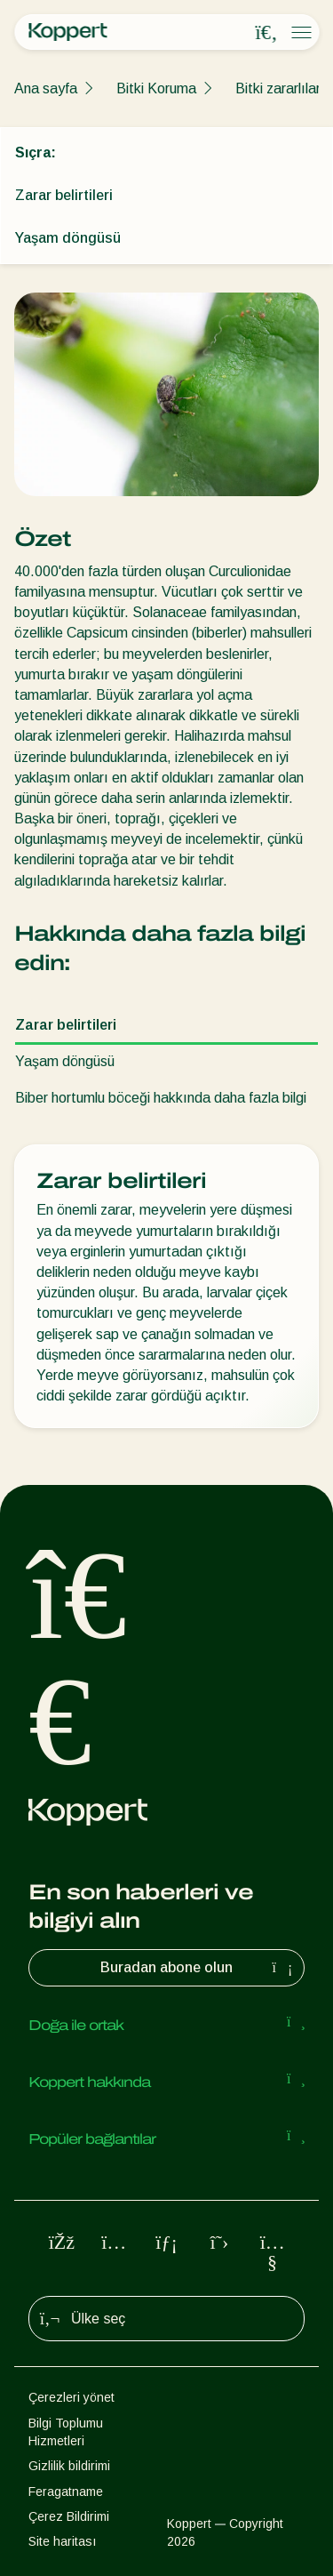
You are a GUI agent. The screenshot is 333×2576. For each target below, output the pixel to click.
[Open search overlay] (266, 33)
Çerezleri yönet (71, 2397)
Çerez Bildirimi (68, 2516)
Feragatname (65, 2491)
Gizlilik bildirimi (69, 2466)
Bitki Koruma (156, 88)
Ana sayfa (45, 88)
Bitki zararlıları (280, 88)
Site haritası (62, 2541)
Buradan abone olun (198, 1968)
